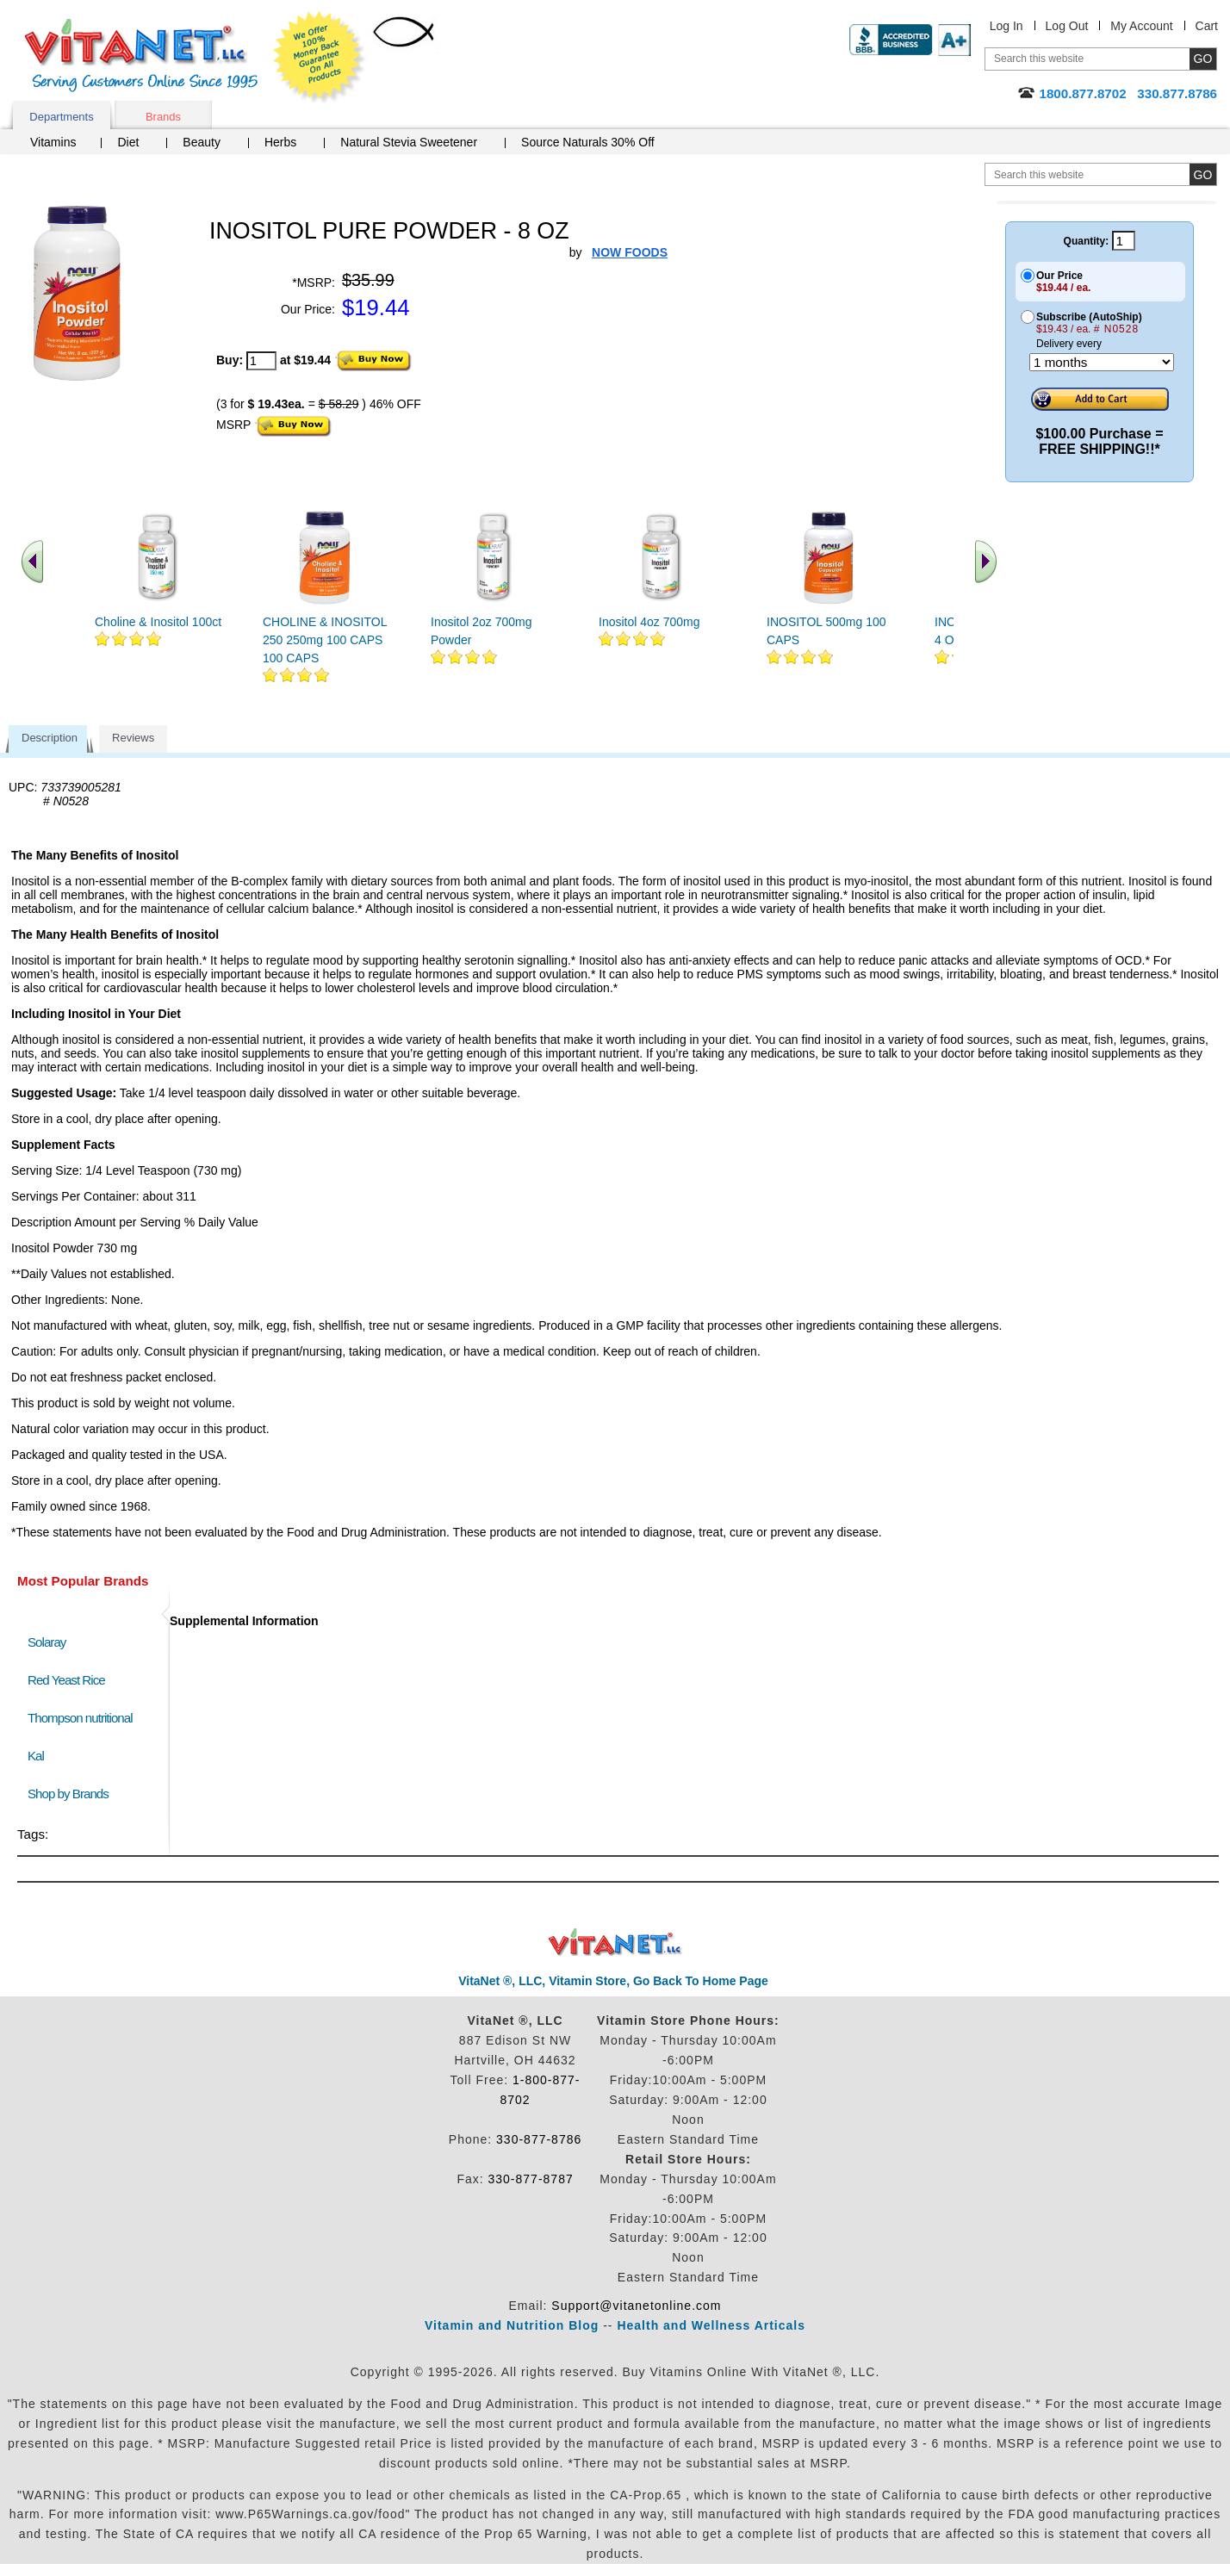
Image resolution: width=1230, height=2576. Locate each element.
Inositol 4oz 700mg (649, 622)
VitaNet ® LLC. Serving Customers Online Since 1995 (141, 55)
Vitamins (53, 142)
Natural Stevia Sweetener (408, 142)
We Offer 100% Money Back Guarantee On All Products (319, 57)
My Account (1141, 26)
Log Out (1067, 26)
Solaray (46, 1642)
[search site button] (1203, 174)
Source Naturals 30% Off (588, 142)
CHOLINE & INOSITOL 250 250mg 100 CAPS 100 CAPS (325, 640)
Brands (163, 116)
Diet (128, 142)
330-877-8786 (538, 2139)
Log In (1006, 26)
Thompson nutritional (80, 1717)
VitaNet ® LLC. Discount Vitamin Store (615, 1942)
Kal (36, 1755)
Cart (1207, 26)
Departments (61, 116)
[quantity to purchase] (261, 360)
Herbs (280, 142)
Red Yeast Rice (66, 1680)
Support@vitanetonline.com (636, 2305)
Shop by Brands (72, 1793)
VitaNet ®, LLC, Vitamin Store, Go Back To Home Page (613, 1981)
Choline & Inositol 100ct (158, 622)
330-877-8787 (531, 2179)
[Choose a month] (1101, 362)
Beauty (202, 142)
